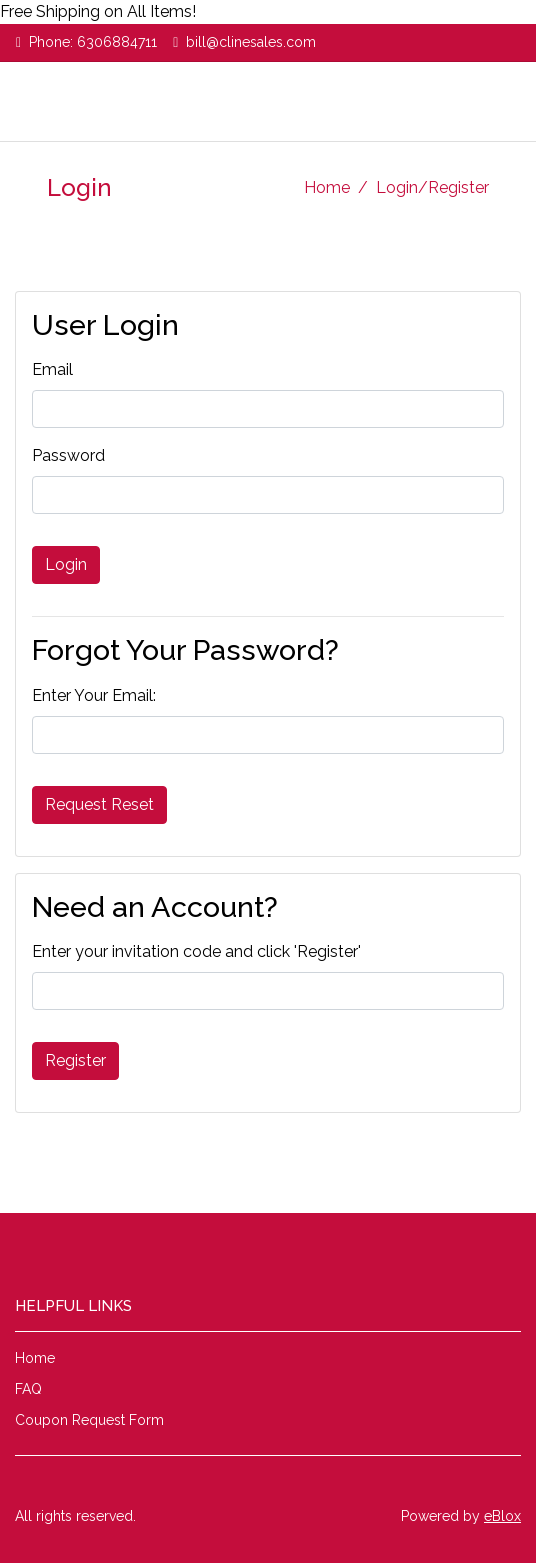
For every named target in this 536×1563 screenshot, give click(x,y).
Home (327, 187)
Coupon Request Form (89, 1420)
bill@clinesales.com (251, 42)
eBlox (502, 1516)
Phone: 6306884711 (93, 42)
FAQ (28, 1389)
